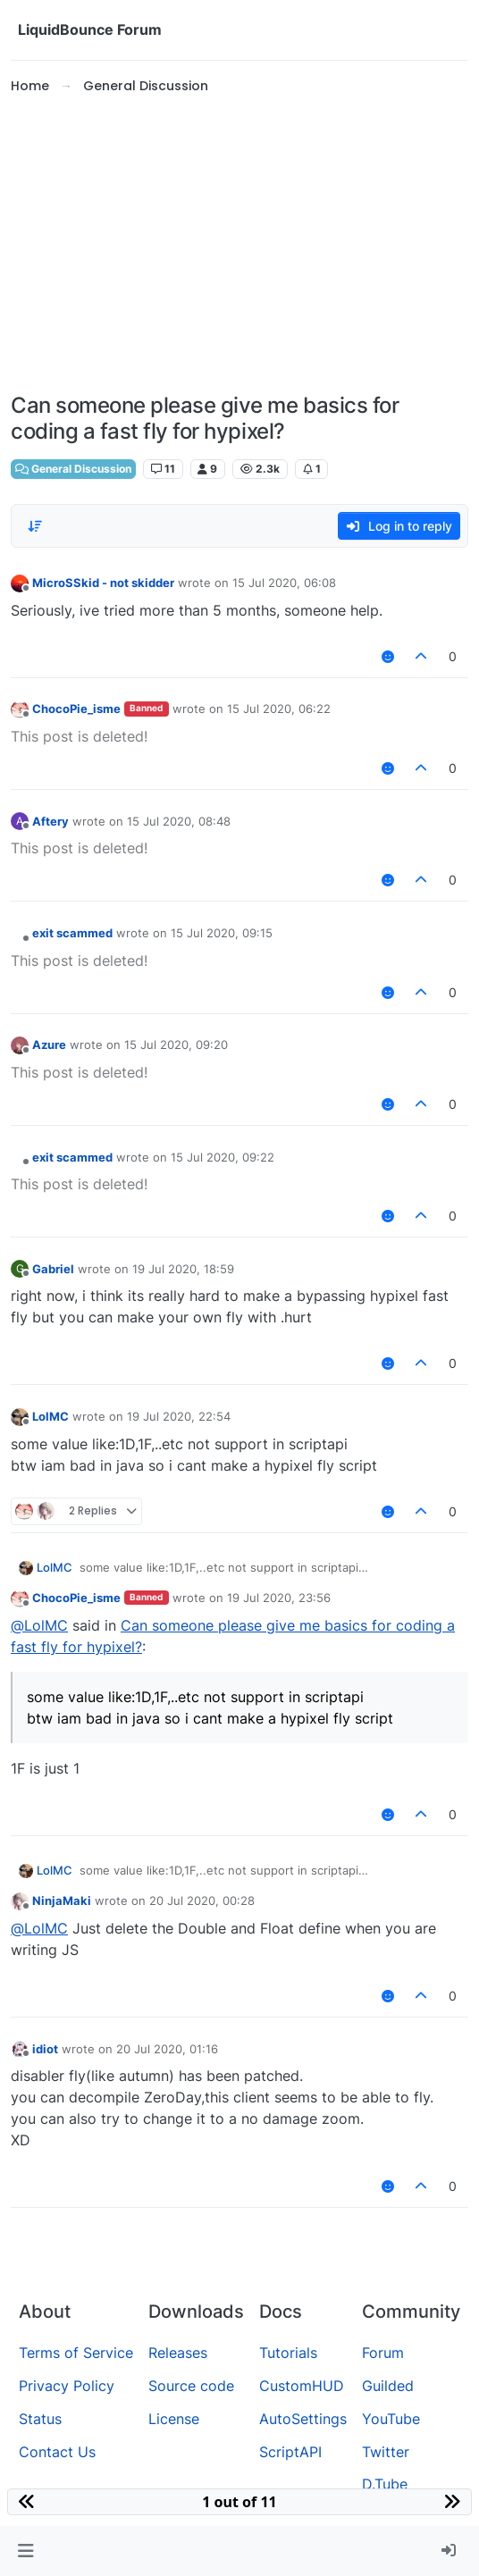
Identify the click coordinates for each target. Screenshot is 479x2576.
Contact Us (57, 2452)
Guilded (388, 2386)
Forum (383, 2353)
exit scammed (72, 933)
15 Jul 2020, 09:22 (222, 1157)
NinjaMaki (61, 1900)
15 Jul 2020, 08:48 (179, 821)
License (173, 2419)
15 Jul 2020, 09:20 (176, 1044)
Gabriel (53, 1269)
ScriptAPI (290, 2452)
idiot (45, 2049)
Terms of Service (76, 2353)
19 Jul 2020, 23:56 (279, 1597)
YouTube (391, 2419)
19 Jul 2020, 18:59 (183, 1269)
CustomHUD (301, 2386)
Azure (49, 1044)
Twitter (385, 2452)
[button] (25, 2551)
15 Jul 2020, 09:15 (222, 933)
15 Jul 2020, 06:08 (284, 582)
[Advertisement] (239, 245)
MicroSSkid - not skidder (103, 582)
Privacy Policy (66, 2386)
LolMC (50, 1416)
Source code (191, 2386)
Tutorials (288, 2353)
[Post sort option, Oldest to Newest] (35, 526)
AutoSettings (303, 2419)
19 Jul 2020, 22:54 (179, 1416)
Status (40, 2419)
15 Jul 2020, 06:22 (279, 708)
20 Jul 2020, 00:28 (202, 1900)
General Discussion (73, 468)
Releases (177, 2353)
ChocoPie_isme (76, 708)
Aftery (50, 821)
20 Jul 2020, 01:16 (167, 2049)
